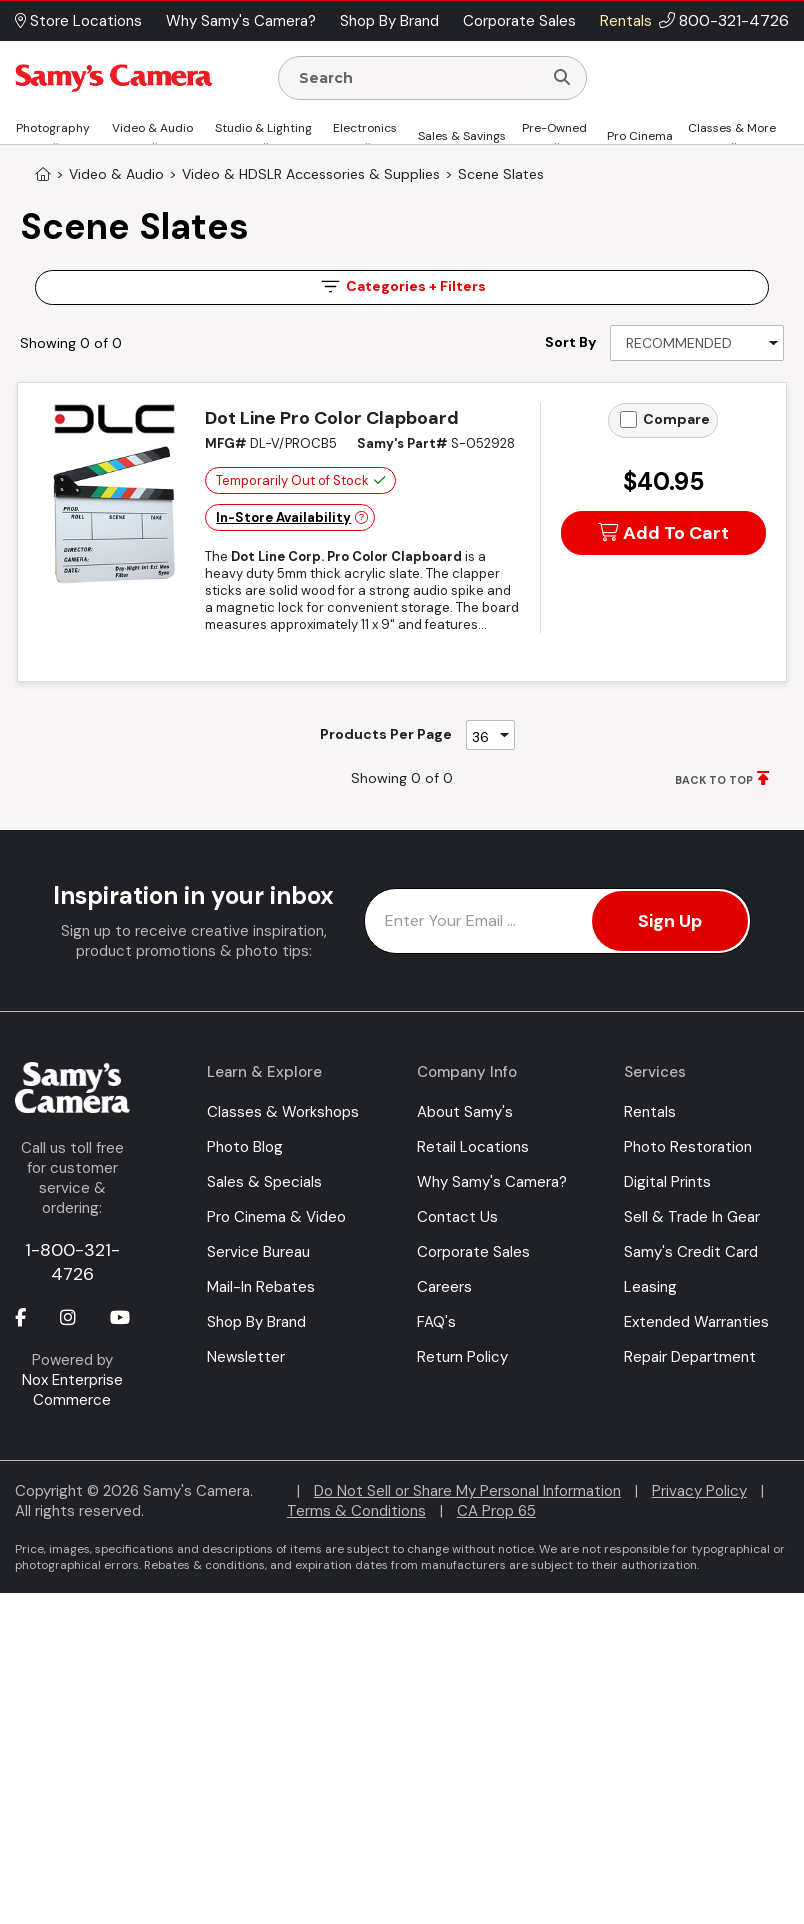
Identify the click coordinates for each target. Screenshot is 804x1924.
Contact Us (457, 1217)
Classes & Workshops (283, 1112)
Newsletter (246, 1357)
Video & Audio (152, 128)
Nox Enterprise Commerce (72, 1390)
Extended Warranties (696, 1322)
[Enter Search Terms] (419, 78)
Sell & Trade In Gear (692, 1217)
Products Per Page (386, 734)
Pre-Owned (554, 128)
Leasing (650, 1287)
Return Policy (462, 1357)
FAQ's (436, 1322)
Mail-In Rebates (261, 1287)
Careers (444, 1287)
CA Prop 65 (496, 1511)
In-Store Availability (283, 517)
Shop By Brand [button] (389, 21)
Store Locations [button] (78, 21)
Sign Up (670, 921)
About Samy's (465, 1112)
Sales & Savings (462, 136)
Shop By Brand (256, 1322)
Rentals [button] (626, 21)
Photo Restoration (688, 1147)
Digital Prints (667, 1182)
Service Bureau (258, 1252)
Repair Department (690, 1357)
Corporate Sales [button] (519, 21)
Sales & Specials (264, 1182)
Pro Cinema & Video (276, 1217)
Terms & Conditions (356, 1511)
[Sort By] (697, 343)
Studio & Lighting (263, 128)
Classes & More (732, 128)
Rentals (650, 1112)
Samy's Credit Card (691, 1252)
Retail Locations (473, 1147)
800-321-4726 (734, 20)
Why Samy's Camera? (492, 1182)
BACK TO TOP (714, 780)
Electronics (365, 128)
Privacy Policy (699, 1491)
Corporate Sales (473, 1252)
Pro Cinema (640, 136)
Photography (53, 128)
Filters (402, 286)
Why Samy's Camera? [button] (241, 21)
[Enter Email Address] (557, 921)
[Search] (562, 78)
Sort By (570, 342)
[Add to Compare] (628, 419)
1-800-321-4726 (72, 1262)
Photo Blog (245, 1147)
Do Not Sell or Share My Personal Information (467, 1491)
